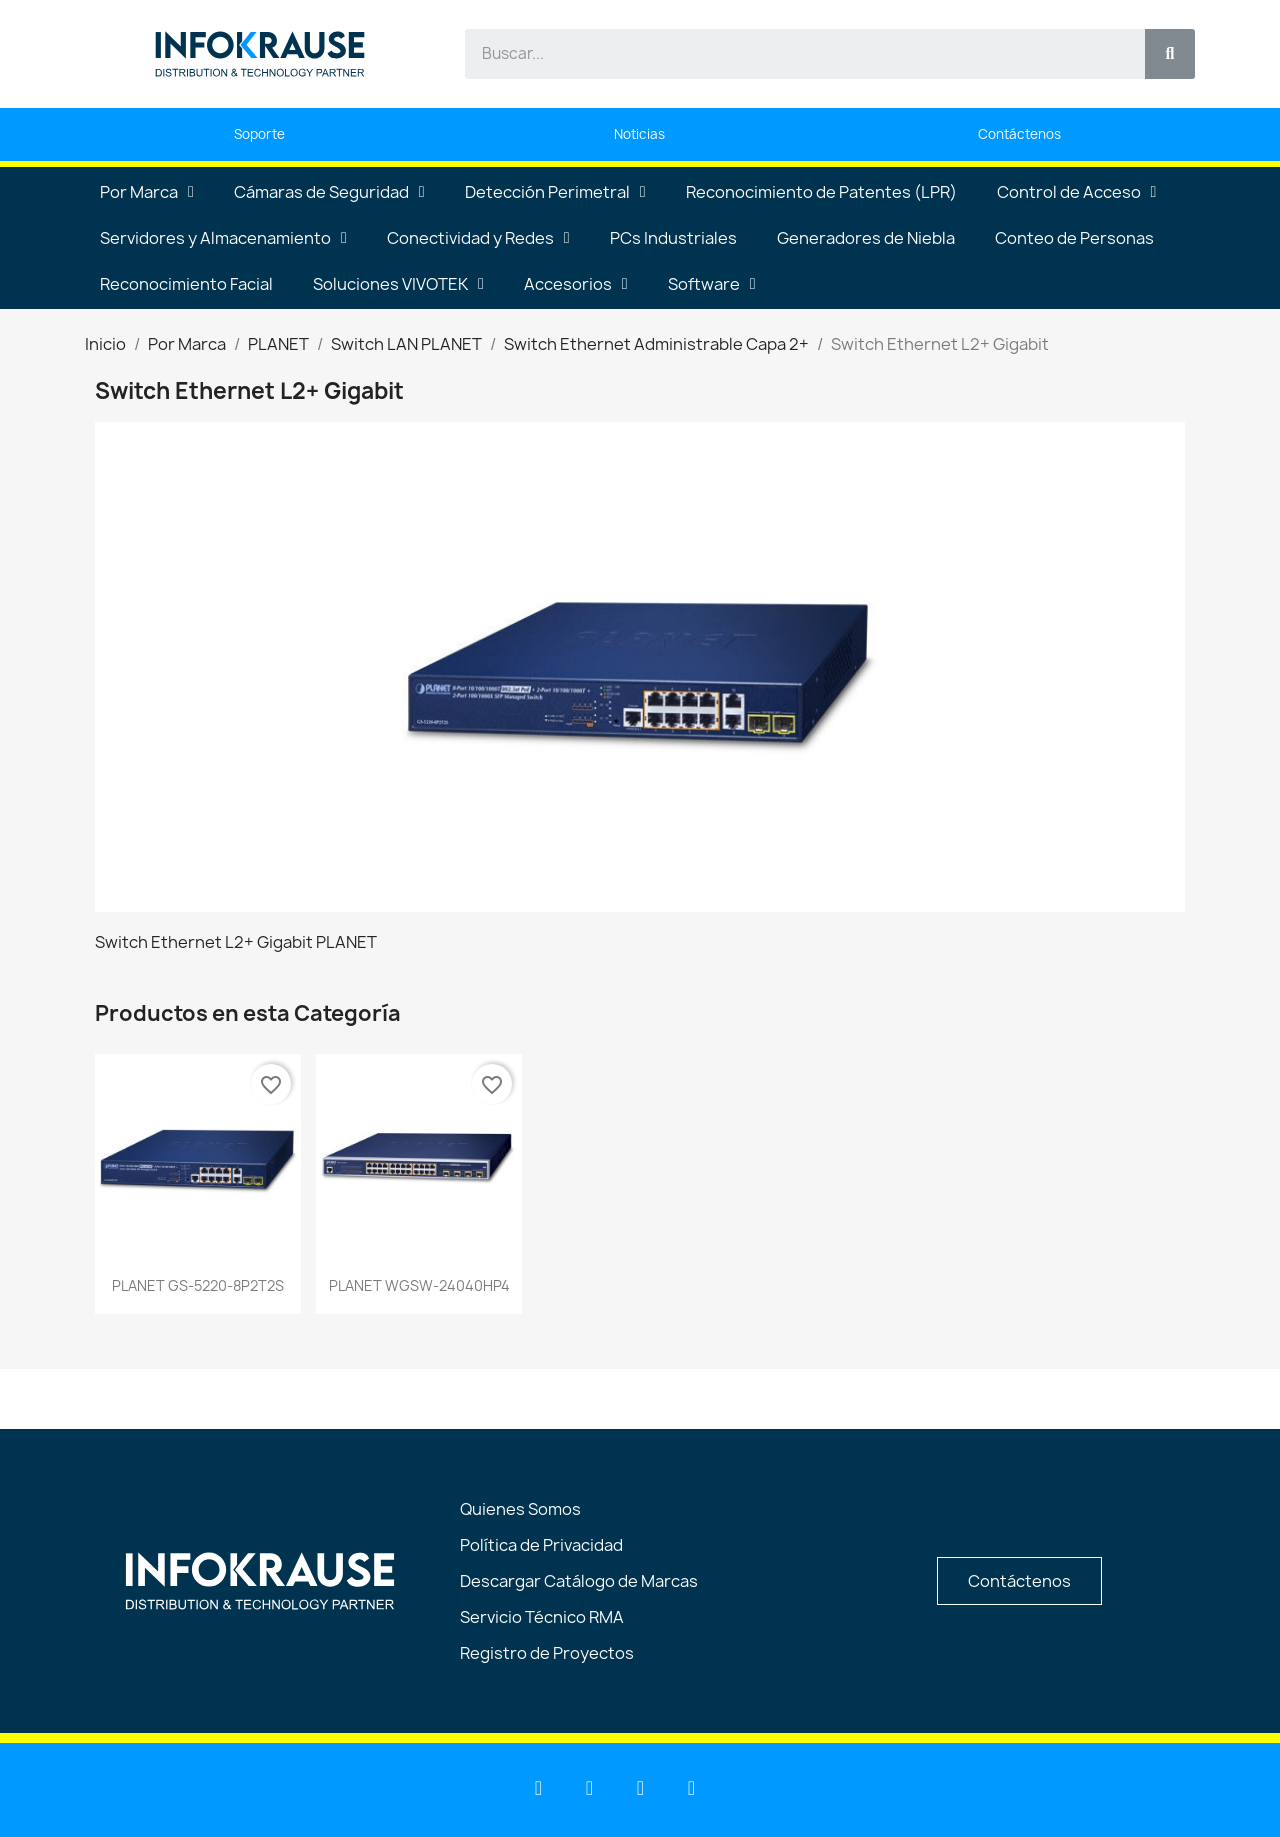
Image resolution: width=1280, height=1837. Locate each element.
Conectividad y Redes (478, 238)
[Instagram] (692, 1788)
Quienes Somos (520, 1509)
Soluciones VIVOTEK (398, 284)
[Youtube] (590, 1788)
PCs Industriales (673, 238)
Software (712, 284)
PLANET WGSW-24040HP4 (419, 1285)
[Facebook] (641, 1788)
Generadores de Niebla (866, 238)
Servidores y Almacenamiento (223, 238)
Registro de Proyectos (547, 1653)
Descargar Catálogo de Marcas (579, 1581)
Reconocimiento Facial (186, 284)
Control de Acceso (1077, 192)
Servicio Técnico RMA (542, 1617)
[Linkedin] (539, 1788)
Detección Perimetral (555, 192)
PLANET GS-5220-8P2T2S (198, 1285)
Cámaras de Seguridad (329, 192)
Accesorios (576, 284)
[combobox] (793, 54)
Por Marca (147, 192)
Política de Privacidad (541, 1545)
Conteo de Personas (1074, 238)
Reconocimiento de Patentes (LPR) (821, 192)
